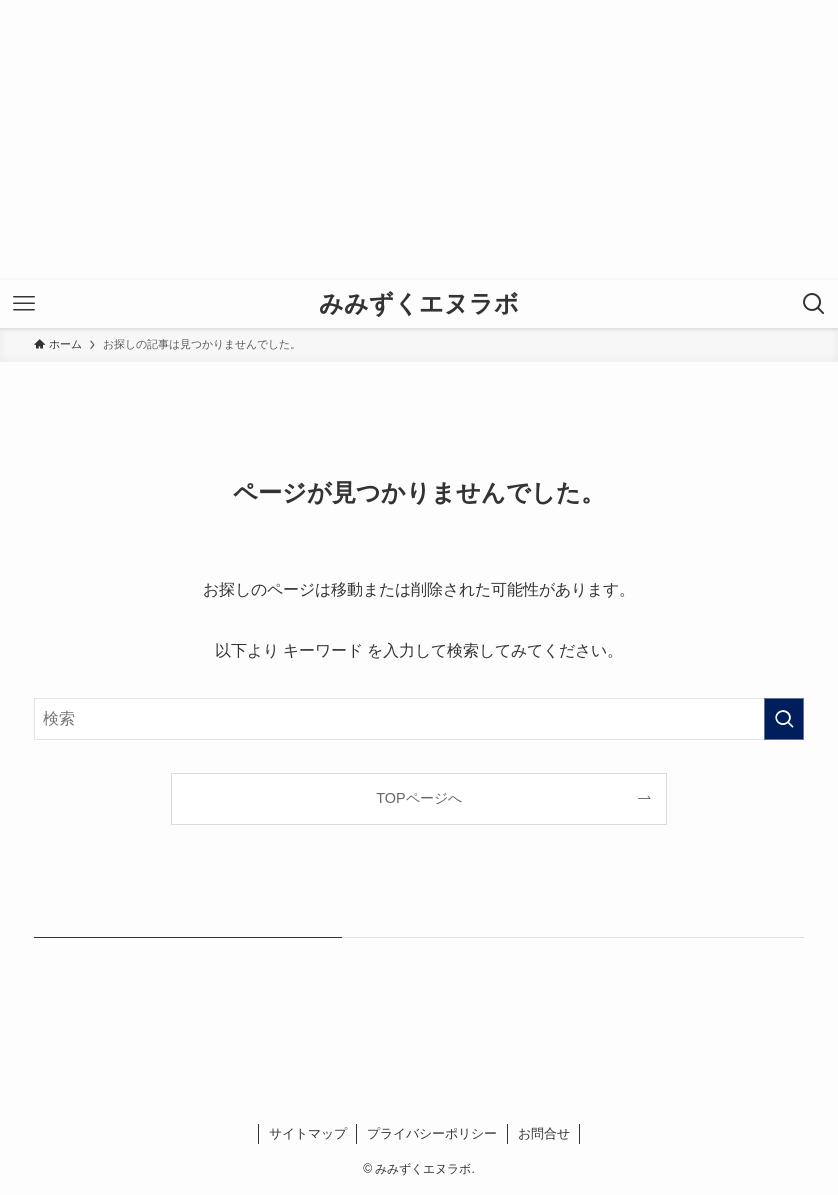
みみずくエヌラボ (419, 304)
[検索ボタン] (814, 304)
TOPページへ (418, 798)
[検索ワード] (419, 719)
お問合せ (544, 1133)
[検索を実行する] (784, 719)
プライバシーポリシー (432, 1133)
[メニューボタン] (24, 304)
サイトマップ (308, 1133)
